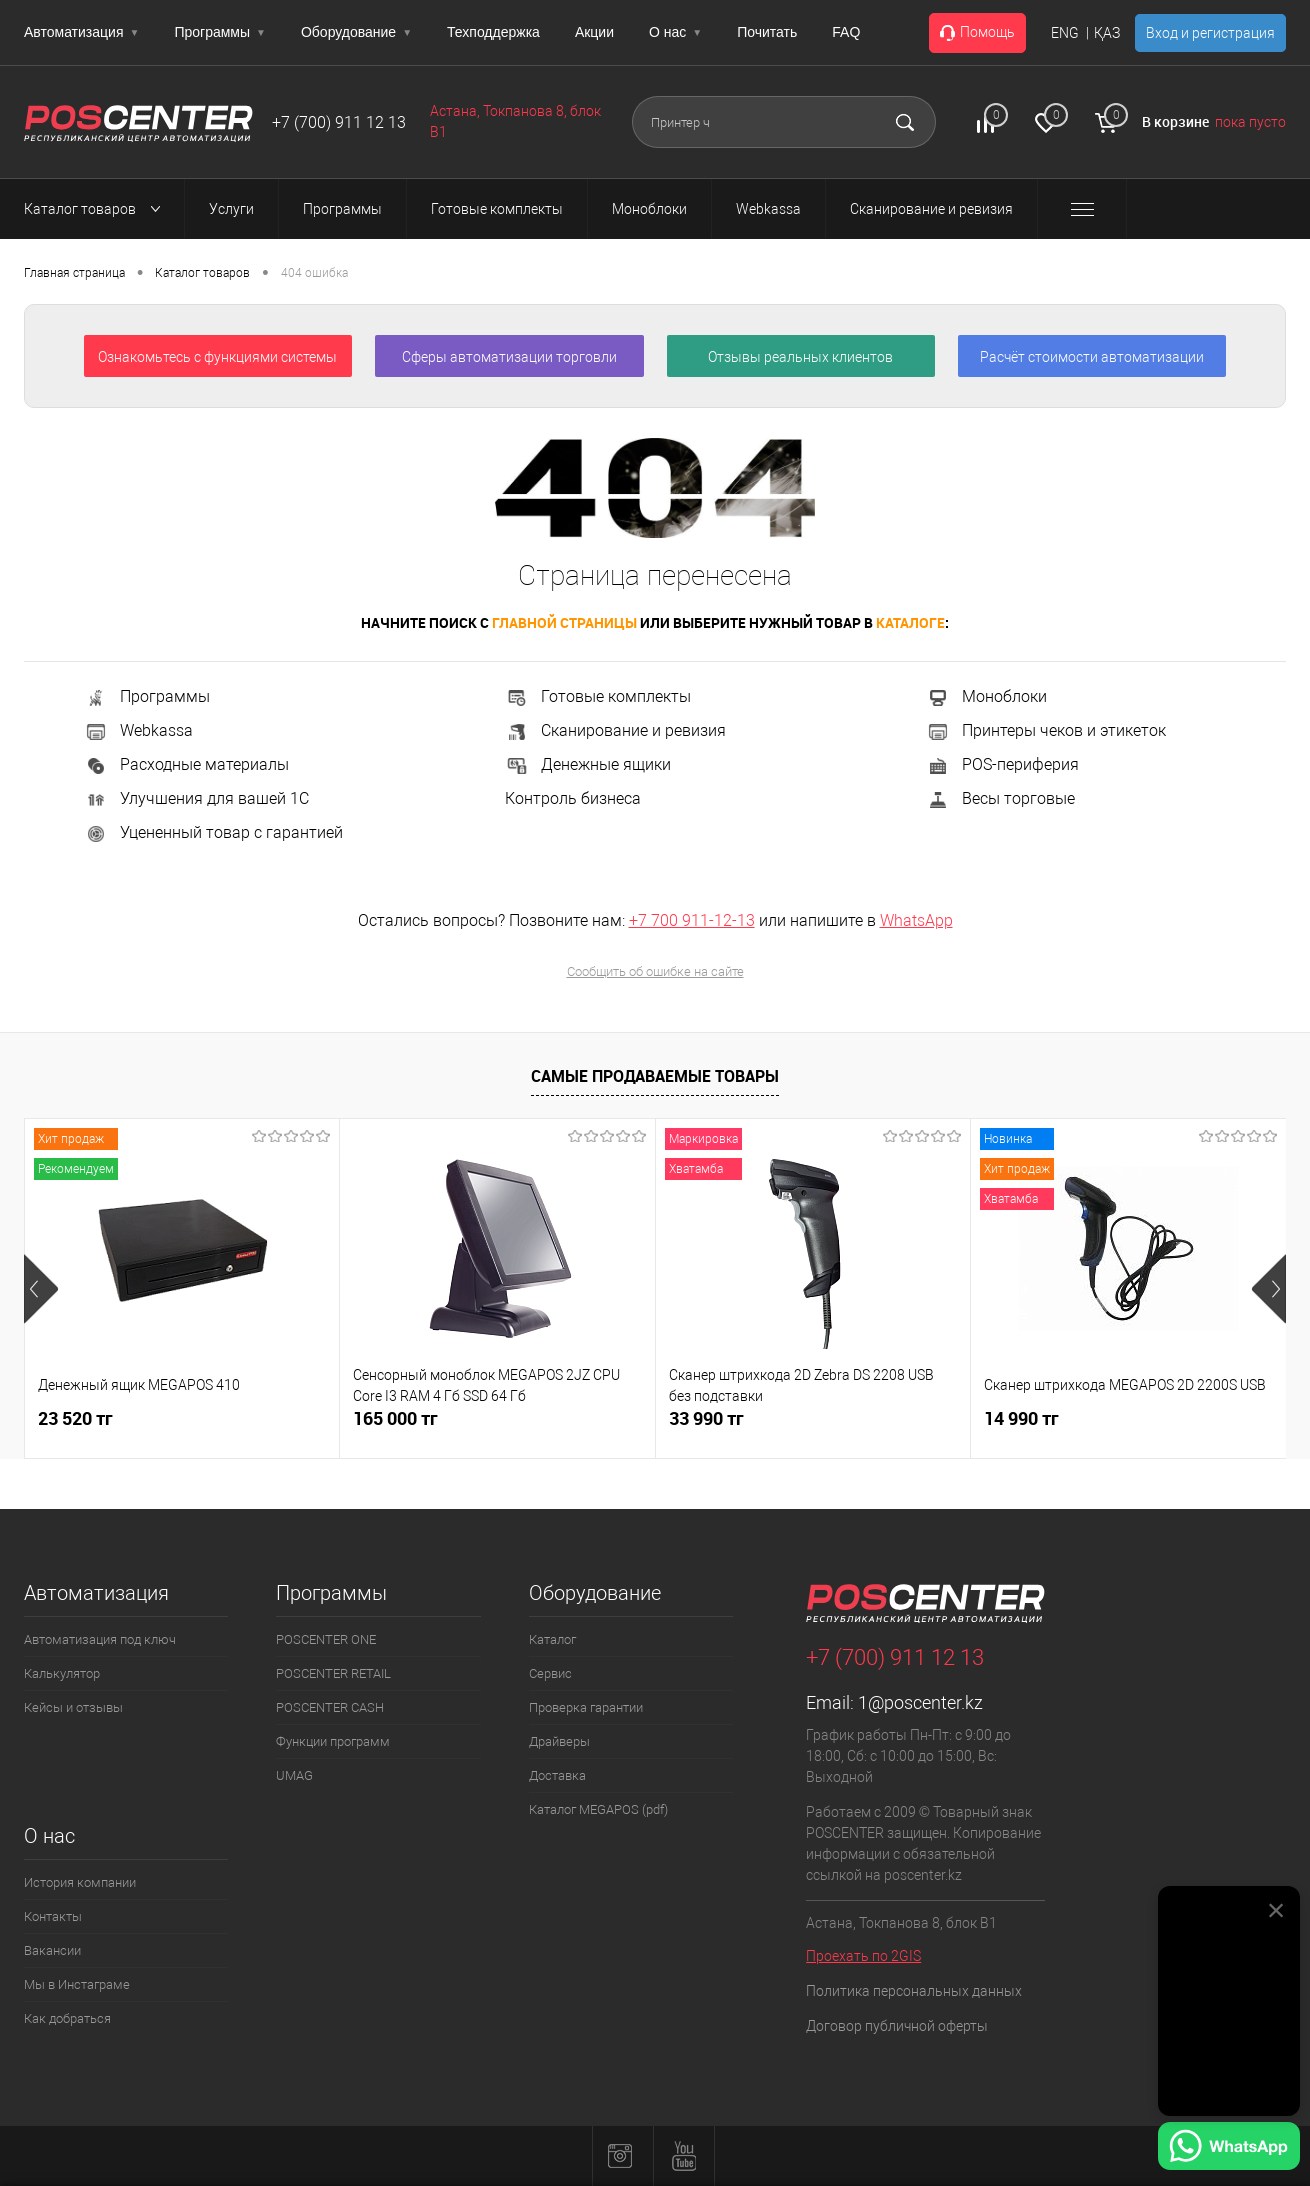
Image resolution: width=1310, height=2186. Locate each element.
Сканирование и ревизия (615, 730)
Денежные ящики (588, 764)
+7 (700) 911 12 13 (339, 122)
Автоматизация (81, 32)
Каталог (552, 1639)
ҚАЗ (1107, 33)
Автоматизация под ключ (100, 1639)
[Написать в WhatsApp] (1229, 2149)
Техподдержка (493, 32)
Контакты (53, 1916)
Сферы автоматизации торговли (509, 357)
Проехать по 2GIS (863, 1956)
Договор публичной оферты (897, 2026)
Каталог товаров (98, 209)
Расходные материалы (186, 764)
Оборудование (356, 32)
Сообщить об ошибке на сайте (655, 971)
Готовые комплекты (598, 696)
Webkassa (138, 730)
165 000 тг (395, 1418)
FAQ (846, 32)
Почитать (767, 32)
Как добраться (67, 2018)
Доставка (557, 1775)
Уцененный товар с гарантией (213, 832)
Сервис (550, 1673)
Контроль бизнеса (573, 798)
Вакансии (52, 1950)
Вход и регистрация (1210, 33)
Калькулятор (62, 1673)
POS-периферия (1002, 764)
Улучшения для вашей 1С (196, 798)
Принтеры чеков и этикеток (1046, 730)
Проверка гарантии (586, 1707)
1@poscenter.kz (920, 1702)
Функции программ (333, 1741)
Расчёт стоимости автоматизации (1092, 357)
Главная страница (74, 273)
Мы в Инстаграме (77, 1984)
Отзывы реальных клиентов (800, 357)
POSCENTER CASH (330, 1707)
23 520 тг (75, 1418)
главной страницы (564, 622)
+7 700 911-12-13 (692, 920)
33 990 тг (706, 1418)
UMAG (294, 1775)
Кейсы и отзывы (73, 1707)
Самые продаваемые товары (655, 1076)
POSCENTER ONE (326, 1639)
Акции (594, 32)
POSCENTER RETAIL (333, 1673)
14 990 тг (1021, 1418)
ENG (1065, 33)
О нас (675, 32)
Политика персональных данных (914, 1991)
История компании (80, 1882)
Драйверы (559, 1741)
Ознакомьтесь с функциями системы (217, 357)
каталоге (910, 622)
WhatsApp (916, 920)
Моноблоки (986, 696)
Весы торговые (1000, 798)
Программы (220, 32)
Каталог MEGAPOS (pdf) (598, 1809)
